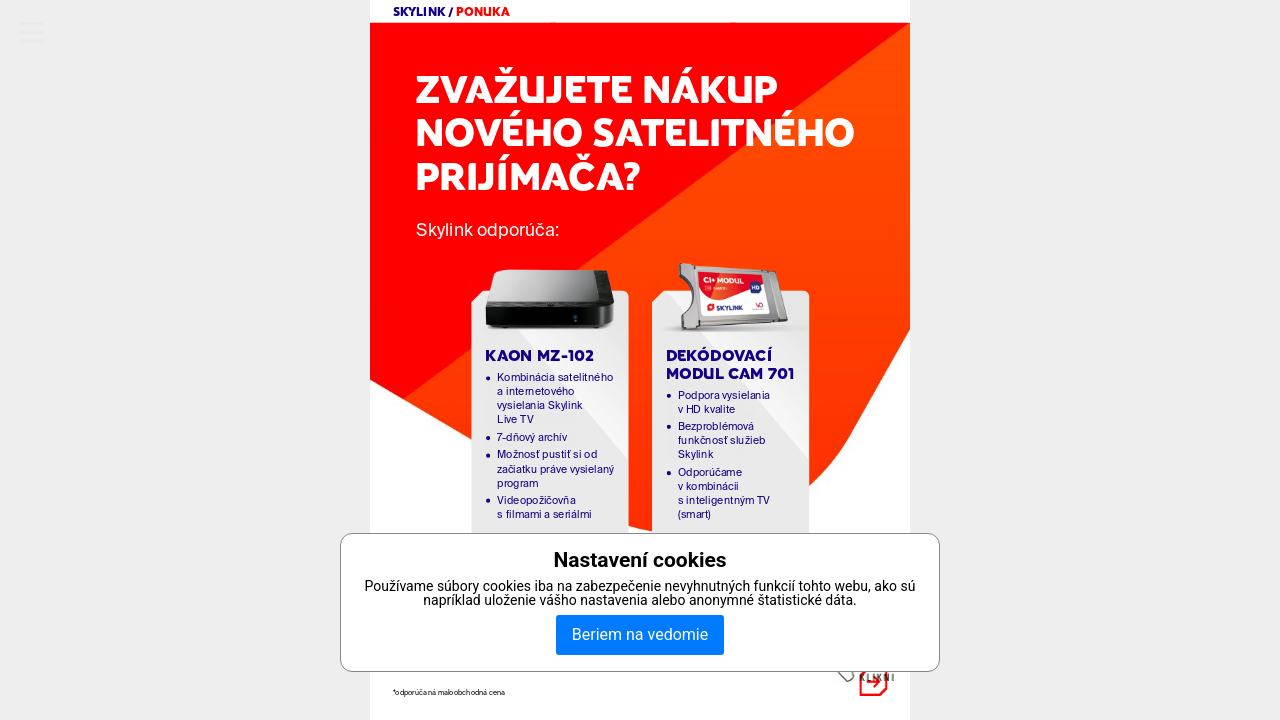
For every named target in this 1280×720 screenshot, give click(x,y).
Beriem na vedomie (640, 634)
